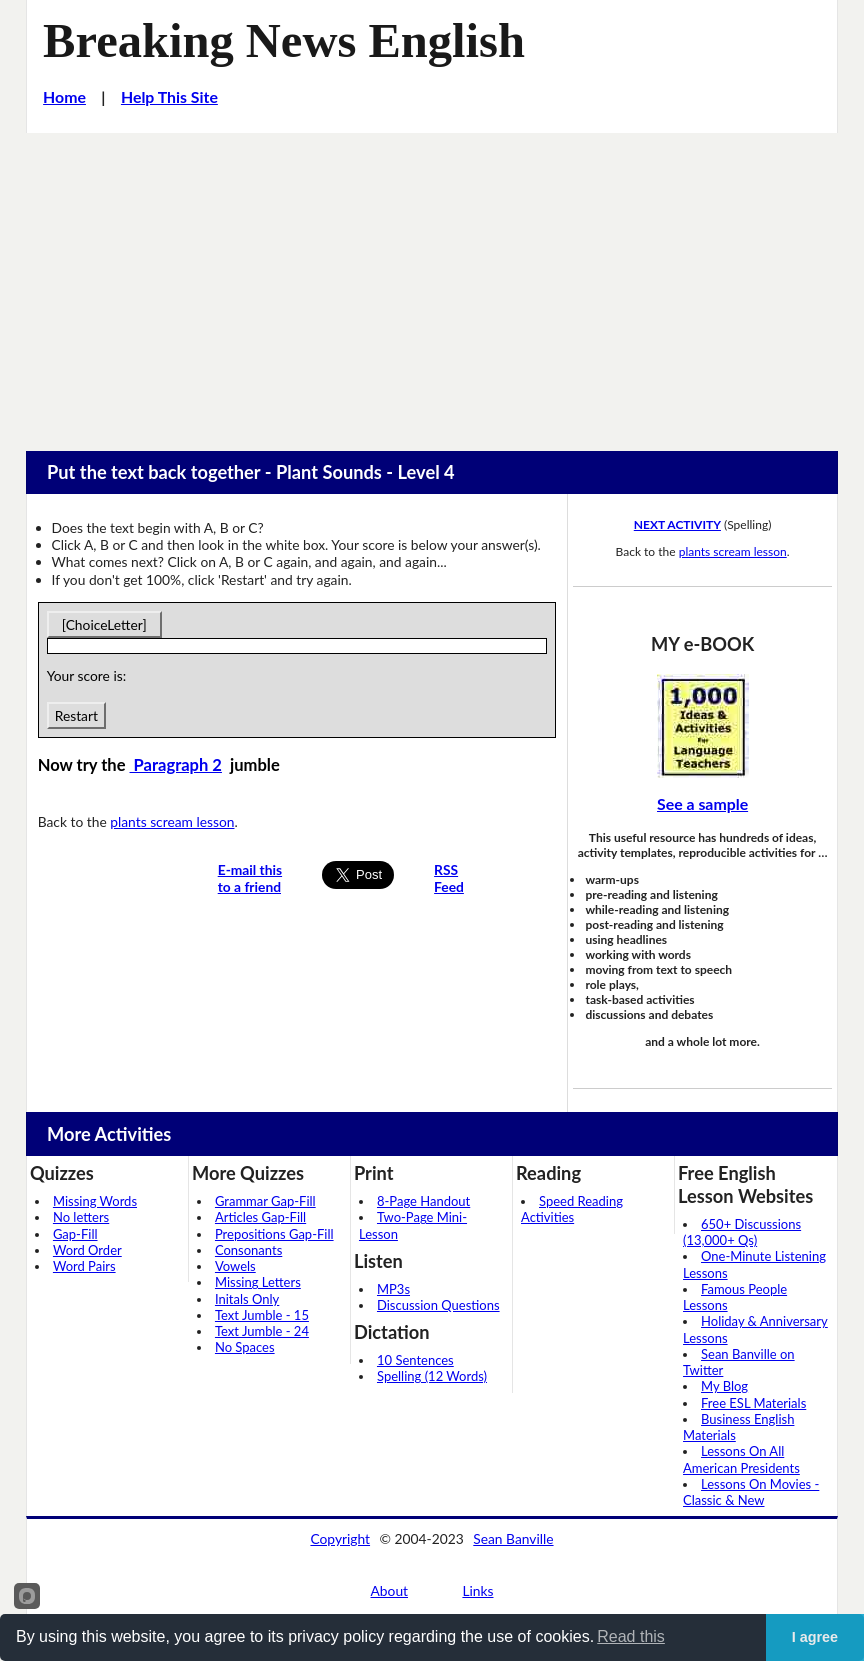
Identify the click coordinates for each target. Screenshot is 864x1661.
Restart (76, 715)
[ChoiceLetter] (104, 624)
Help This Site (169, 96)
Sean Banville (513, 1538)
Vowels (235, 1266)
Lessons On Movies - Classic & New (751, 1492)
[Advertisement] (432, 283)
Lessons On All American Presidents (741, 1459)
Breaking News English (284, 40)
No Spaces (245, 1347)
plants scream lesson (172, 821)
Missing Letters (258, 1282)
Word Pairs (84, 1266)
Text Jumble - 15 (262, 1315)
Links (477, 1590)
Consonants (248, 1250)
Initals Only (247, 1299)
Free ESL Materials (753, 1403)
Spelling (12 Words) (432, 1376)
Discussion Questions (438, 1305)
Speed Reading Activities (572, 1209)
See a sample (702, 803)
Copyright (340, 1538)
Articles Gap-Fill (260, 1217)
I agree (815, 1637)
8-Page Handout (423, 1201)
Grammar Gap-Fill (265, 1201)
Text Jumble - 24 (262, 1331)
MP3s (393, 1289)
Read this (631, 1636)
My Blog (724, 1386)
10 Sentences (415, 1360)
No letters (81, 1217)
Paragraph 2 (176, 765)
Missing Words (95, 1201)
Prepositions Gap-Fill (274, 1234)
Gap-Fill (75, 1234)
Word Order (87, 1250)
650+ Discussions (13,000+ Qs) (742, 1232)
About (390, 1590)
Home (64, 96)
